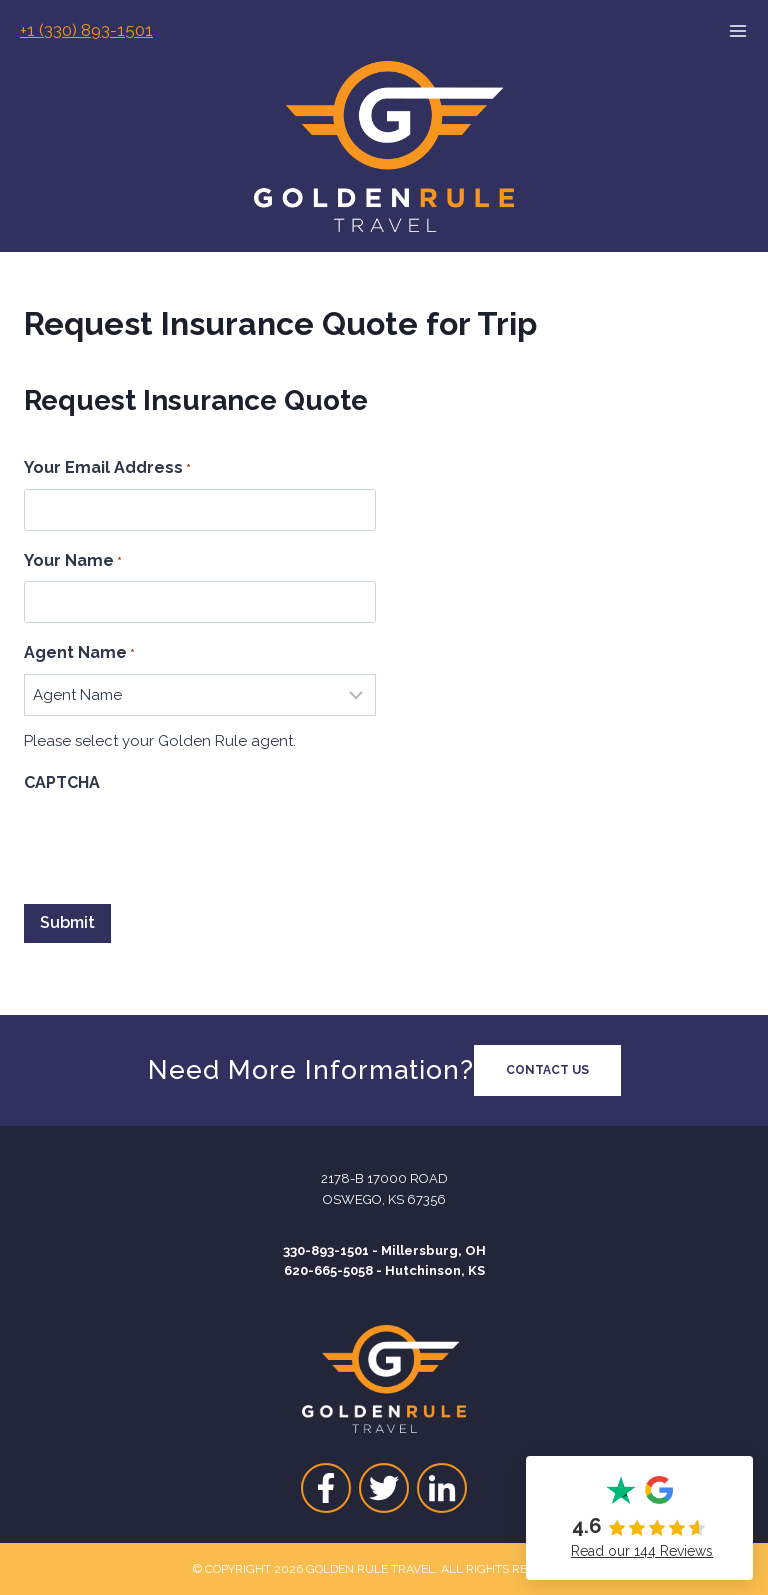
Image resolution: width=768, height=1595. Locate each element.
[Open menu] (748, 31)
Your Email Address (107, 469)
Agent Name (79, 654)
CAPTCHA (62, 782)
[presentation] (176, 843)
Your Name (73, 562)
